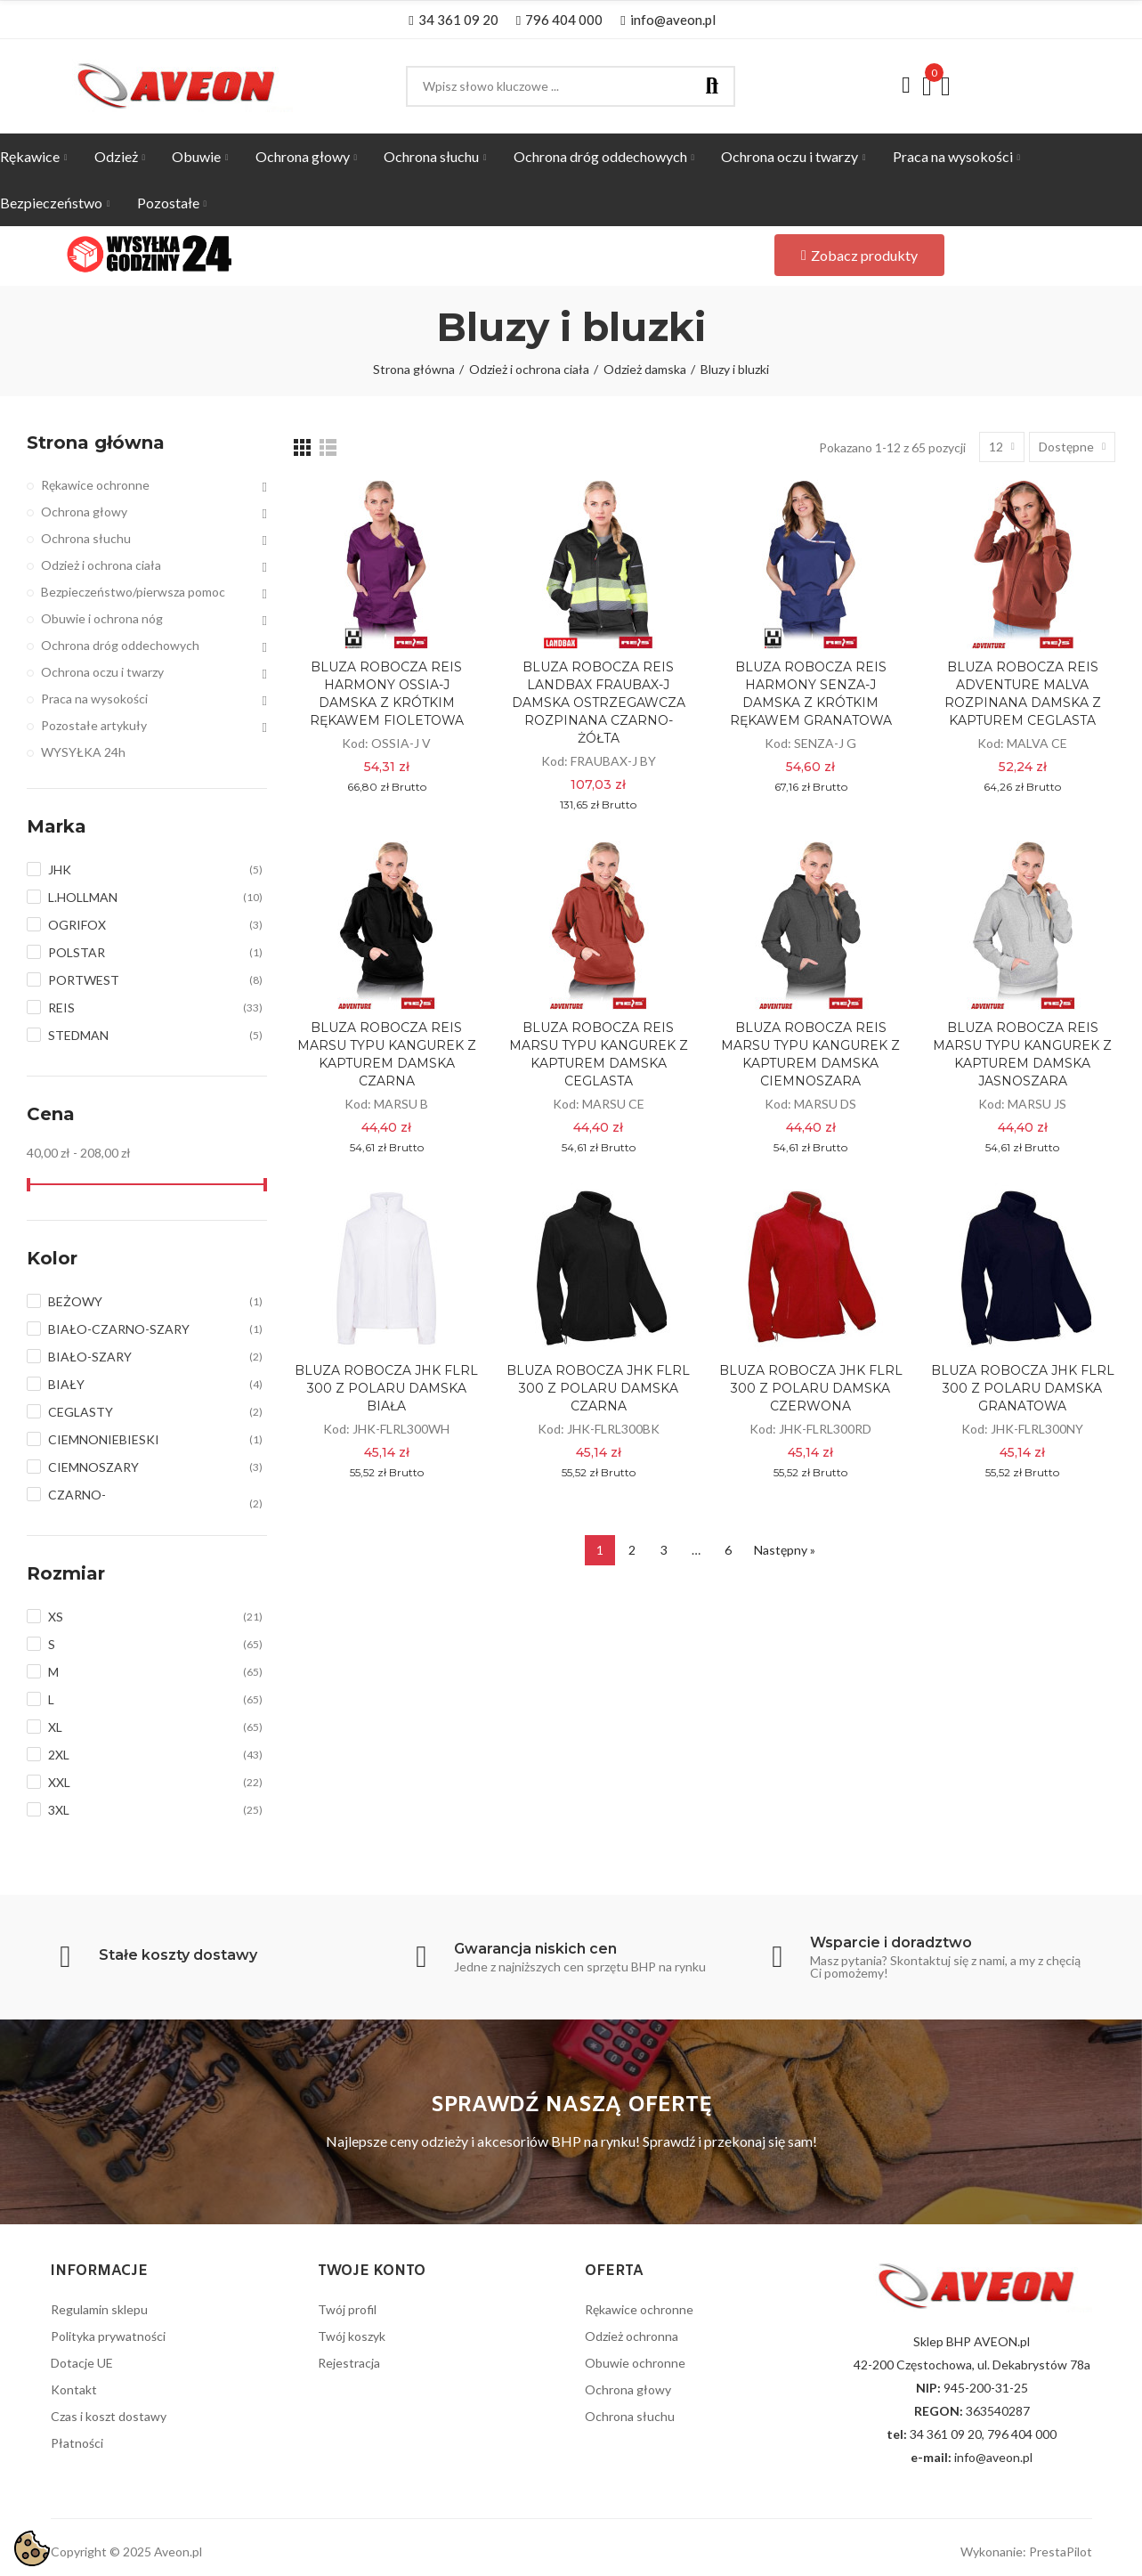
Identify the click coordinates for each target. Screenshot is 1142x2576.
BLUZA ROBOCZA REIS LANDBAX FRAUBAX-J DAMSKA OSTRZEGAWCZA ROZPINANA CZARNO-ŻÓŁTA (598, 702)
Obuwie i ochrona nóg (102, 618)
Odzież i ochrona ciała (101, 565)
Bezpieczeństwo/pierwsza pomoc (133, 591)
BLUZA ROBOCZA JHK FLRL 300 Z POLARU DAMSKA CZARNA (598, 1388)
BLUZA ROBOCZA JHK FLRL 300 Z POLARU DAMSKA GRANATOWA (1022, 1388)
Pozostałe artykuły (94, 725)
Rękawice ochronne (95, 484)
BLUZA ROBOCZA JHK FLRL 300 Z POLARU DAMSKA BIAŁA (386, 1388)
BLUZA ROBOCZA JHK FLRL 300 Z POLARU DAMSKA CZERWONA (811, 1388)
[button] (453, 19)
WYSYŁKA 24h (83, 752)
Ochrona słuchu (86, 538)
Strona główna (96, 442)
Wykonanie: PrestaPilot (1026, 2551)
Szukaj (712, 86)
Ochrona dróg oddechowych (120, 645)
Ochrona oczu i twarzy (102, 671)
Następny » (784, 1549)
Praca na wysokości (94, 698)
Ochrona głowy (84, 511)
